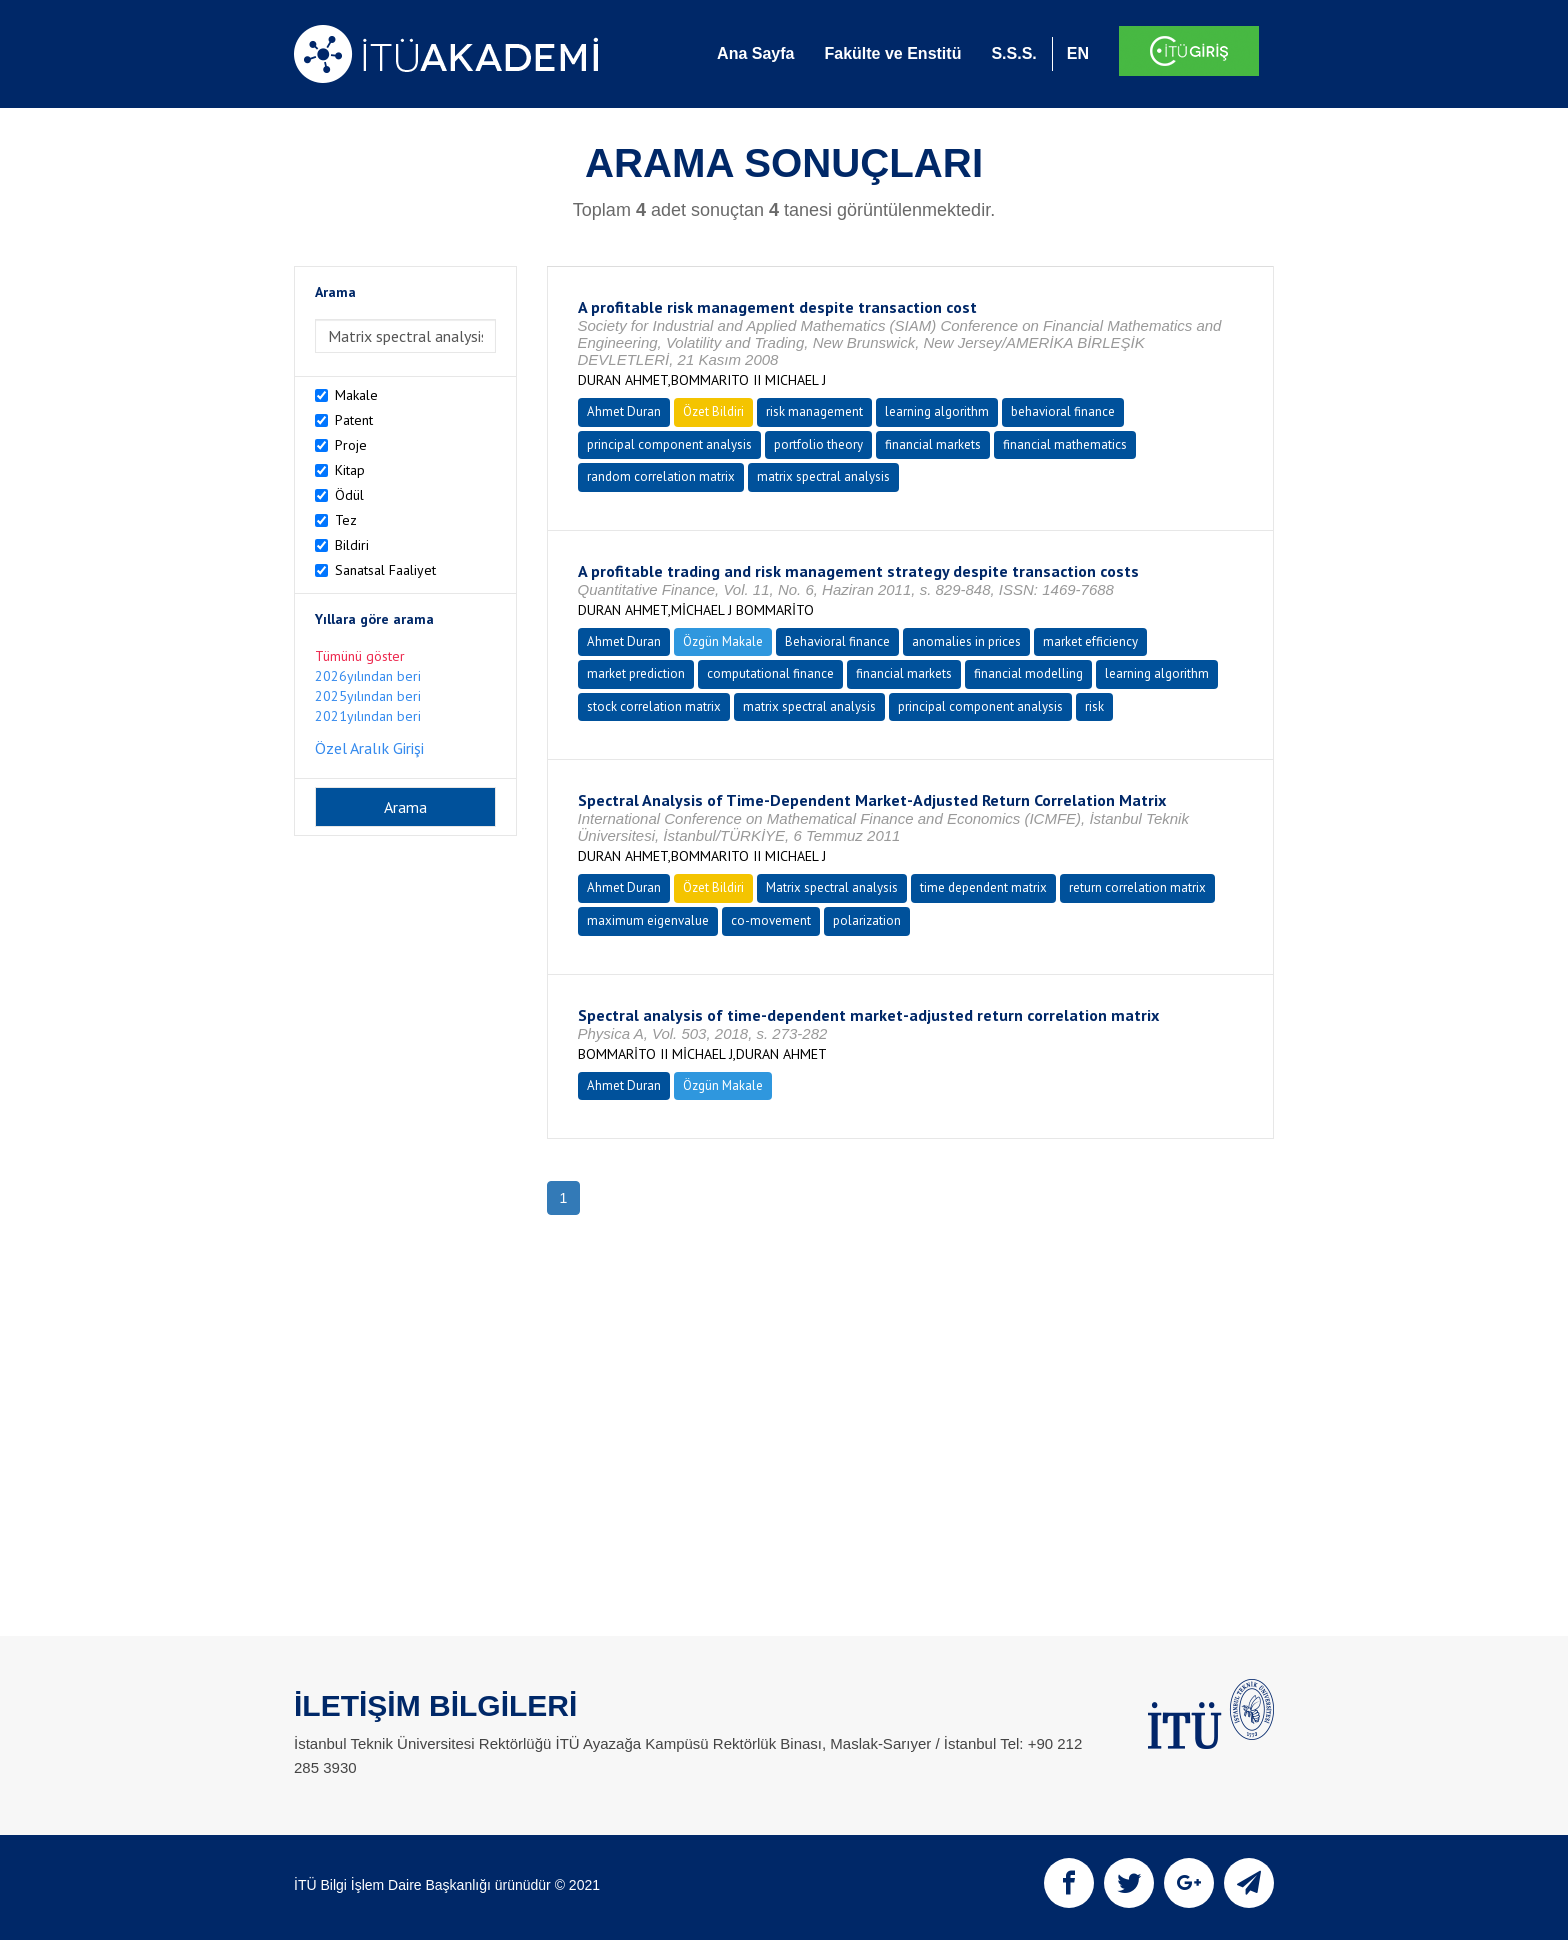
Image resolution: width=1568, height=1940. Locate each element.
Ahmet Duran (624, 411)
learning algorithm (937, 411)
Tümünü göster (360, 656)
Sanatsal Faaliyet (385, 570)
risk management (814, 411)
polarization (867, 920)
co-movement (771, 920)
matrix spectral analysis (823, 476)
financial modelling (1028, 673)
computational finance (770, 673)
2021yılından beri (368, 716)
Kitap (350, 470)
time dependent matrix (983, 887)
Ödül (349, 495)
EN (1078, 53)
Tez (346, 520)
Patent (354, 420)
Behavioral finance (837, 641)
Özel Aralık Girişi (369, 748)
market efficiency (1090, 641)
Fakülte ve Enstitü (892, 53)
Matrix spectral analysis (832, 887)
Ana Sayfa (755, 53)
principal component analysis (669, 444)
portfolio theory (818, 444)
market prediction (636, 673)
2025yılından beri (368, 696)
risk (1094, 706)
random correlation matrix (661, 476)
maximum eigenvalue (648, 920)
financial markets (933, 444)
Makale (356, 395)
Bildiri (352, 545)
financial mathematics (1065, 444)
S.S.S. (1013, 53)
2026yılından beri (368, 676)
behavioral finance (1063, 411)
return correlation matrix (1137, 887)
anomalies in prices (966, 641)
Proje (351, 445)
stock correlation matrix (654, 706)
